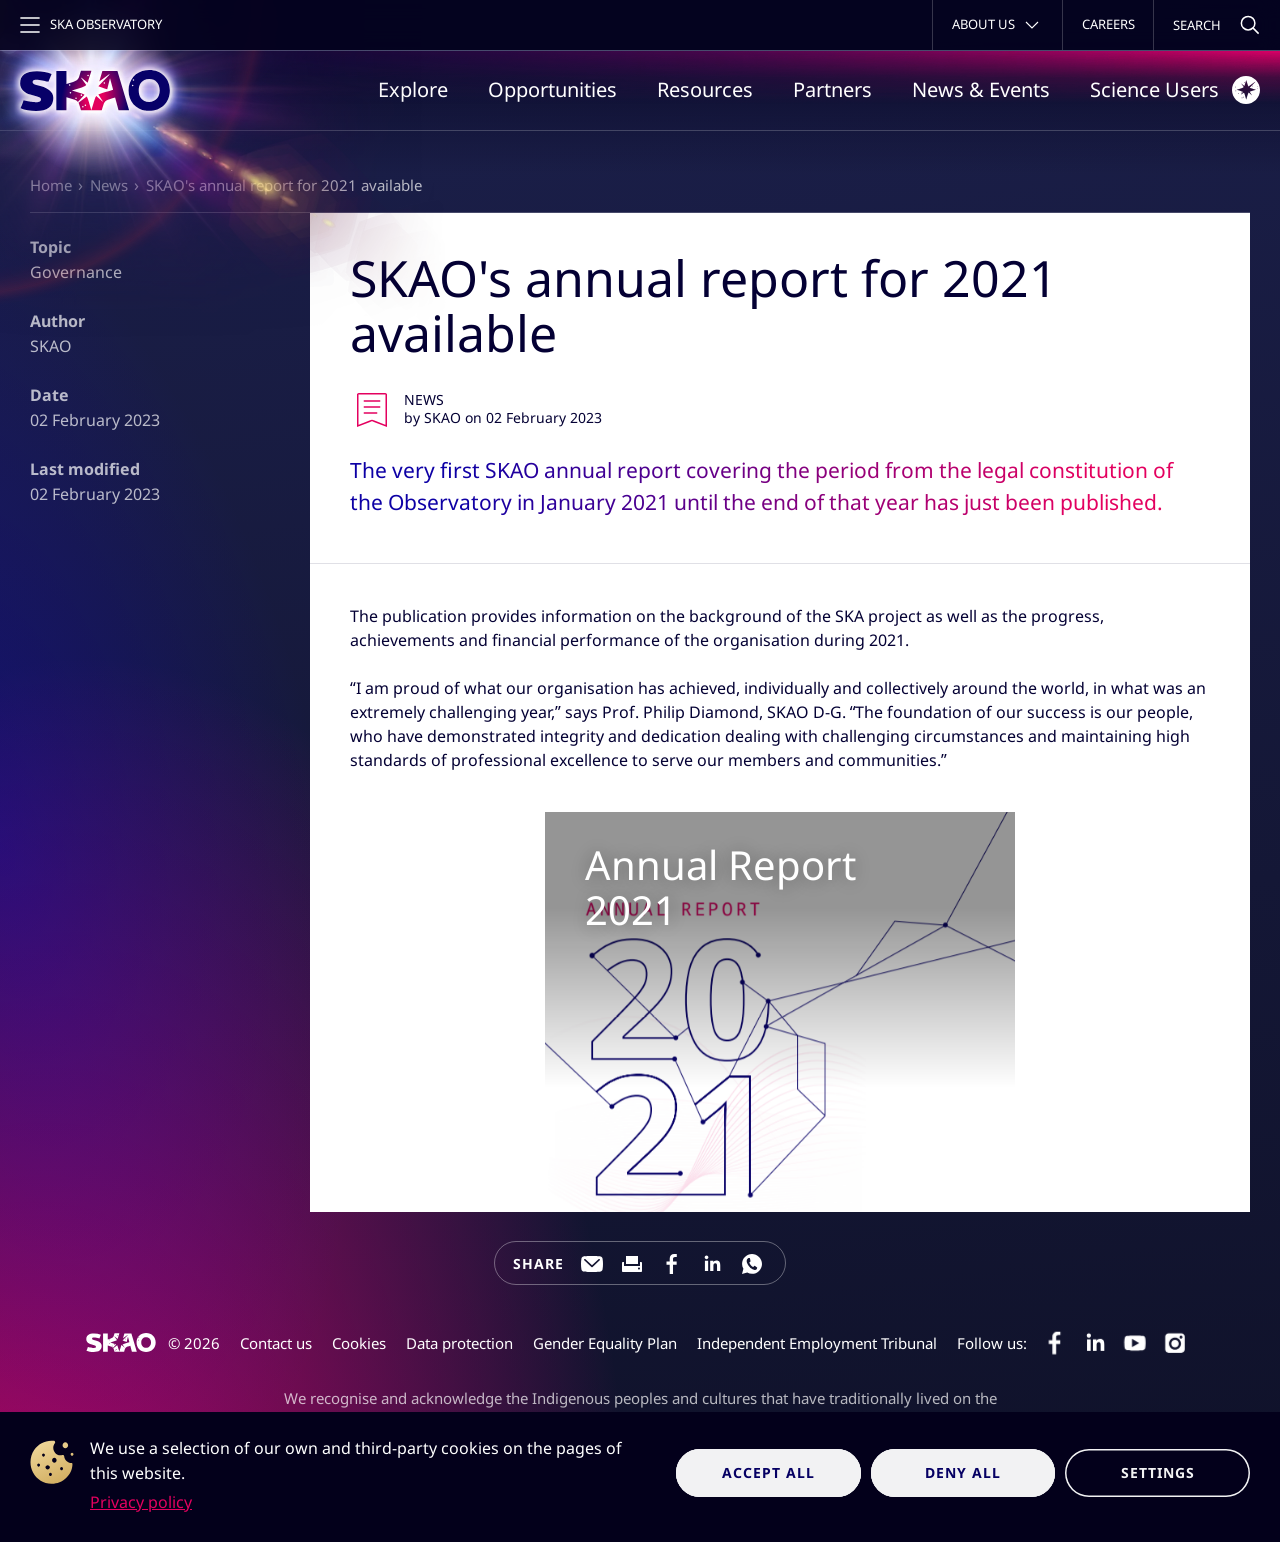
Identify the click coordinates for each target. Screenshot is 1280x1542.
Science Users (1175, 90)
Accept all (768, 1472)
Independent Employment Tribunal (817, 1343)
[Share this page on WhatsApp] (752, 1264)
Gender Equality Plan (605, 1343)
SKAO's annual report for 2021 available (284, 185)
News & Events (981, 89)
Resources (705, 89)
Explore (413, 89)
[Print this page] (632, 1264)
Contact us (276, 1343)
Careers (1108, 24)
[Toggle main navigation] (89, 25)
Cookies (359, 1343)
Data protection (459, 1343)
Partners (832, 89)
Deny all (963, 1472)
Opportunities (552, 89)
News (109, 185)
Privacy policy (141, 1502)
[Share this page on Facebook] (672, 1264)
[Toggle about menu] (997, 25)
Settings (1158, 1472)
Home (51, 185)
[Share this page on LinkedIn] (712, 1264)
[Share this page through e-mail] (592, 1264)
